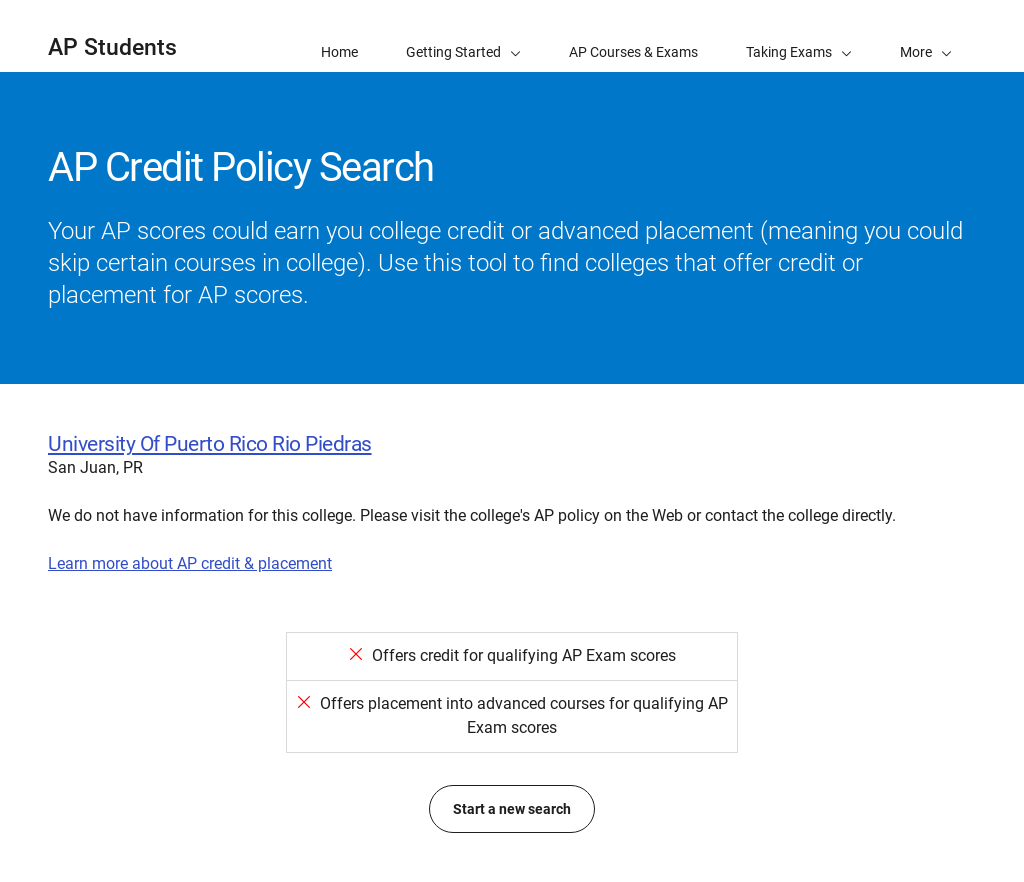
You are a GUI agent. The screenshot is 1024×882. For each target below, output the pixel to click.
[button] (926, 36)
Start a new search (512, 809)
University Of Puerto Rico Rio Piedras (210, 444)
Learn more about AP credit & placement (190, 563)
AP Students (112, 47)
